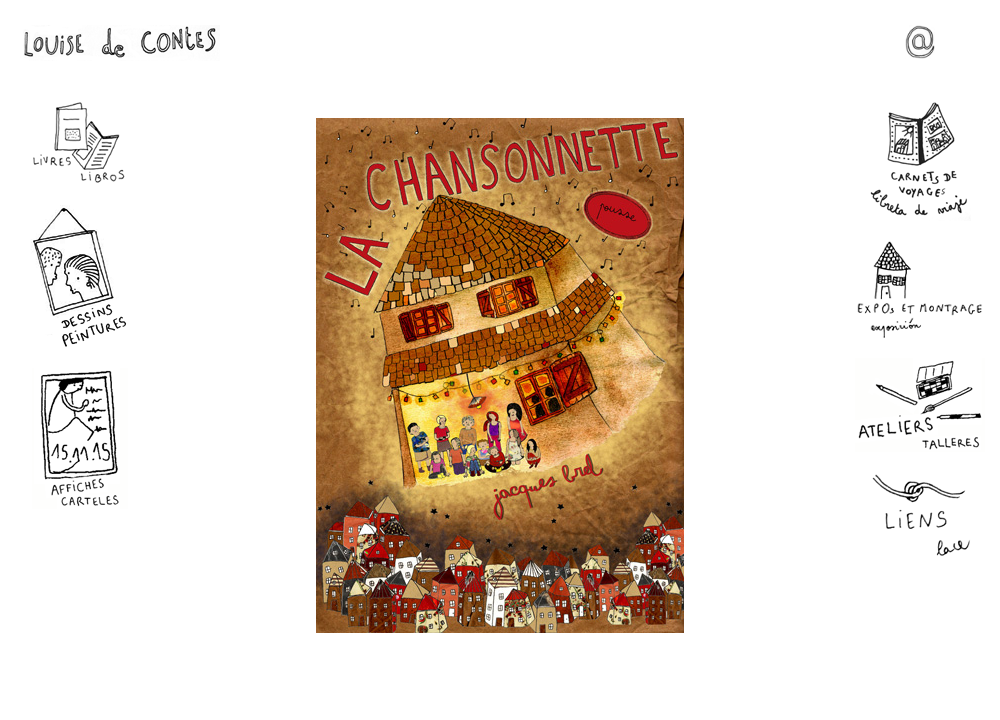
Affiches (80, 438)
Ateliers (920, 405)
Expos (920, 289)
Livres (80, 143)
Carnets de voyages (920, 161)
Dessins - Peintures (80, 276)
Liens (920, 516)
